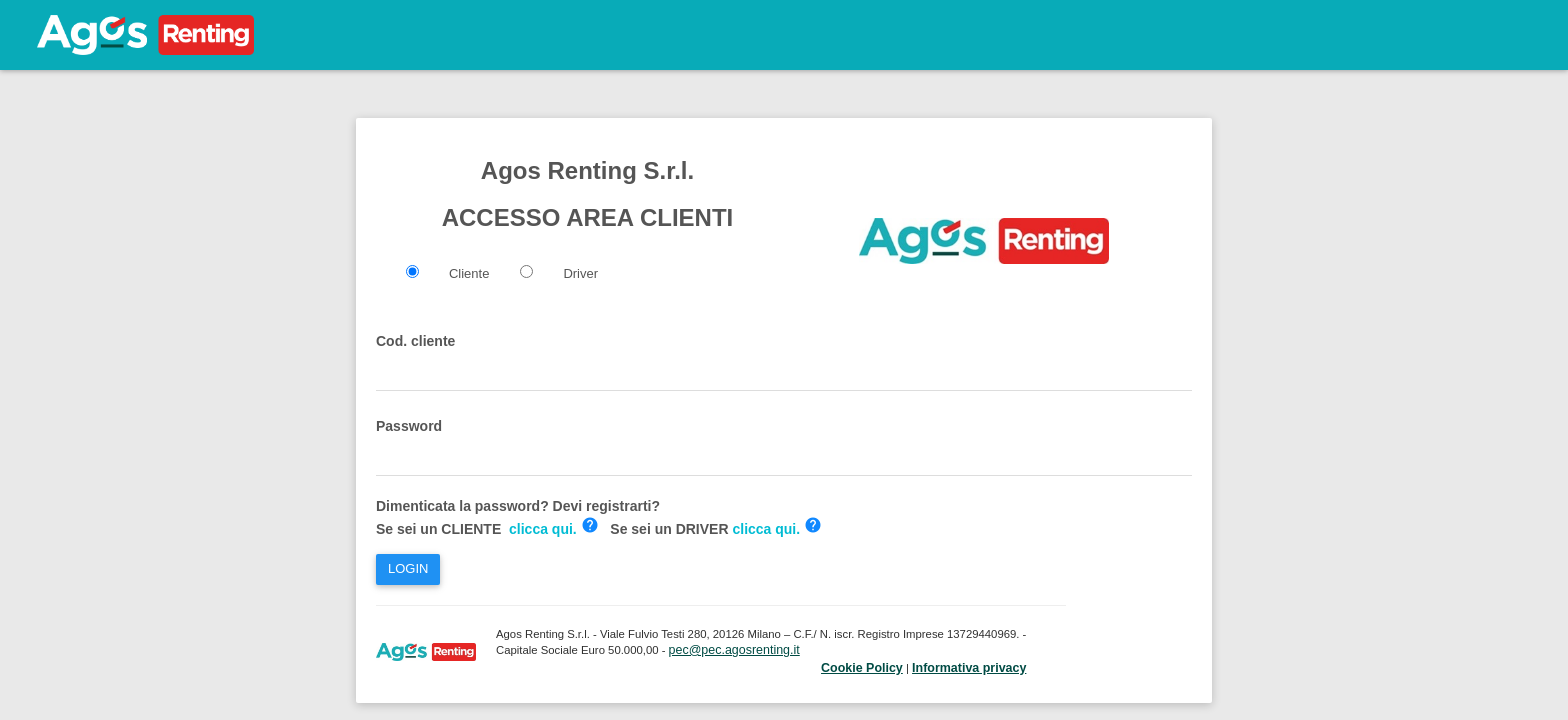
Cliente (469, 273)
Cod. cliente (415, 341)
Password (409, 426)
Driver (580, 273)
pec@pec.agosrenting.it (734, 650)
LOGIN (408, 568)
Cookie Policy (862, 668)
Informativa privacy (969, 668)
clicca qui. (543, 529)
